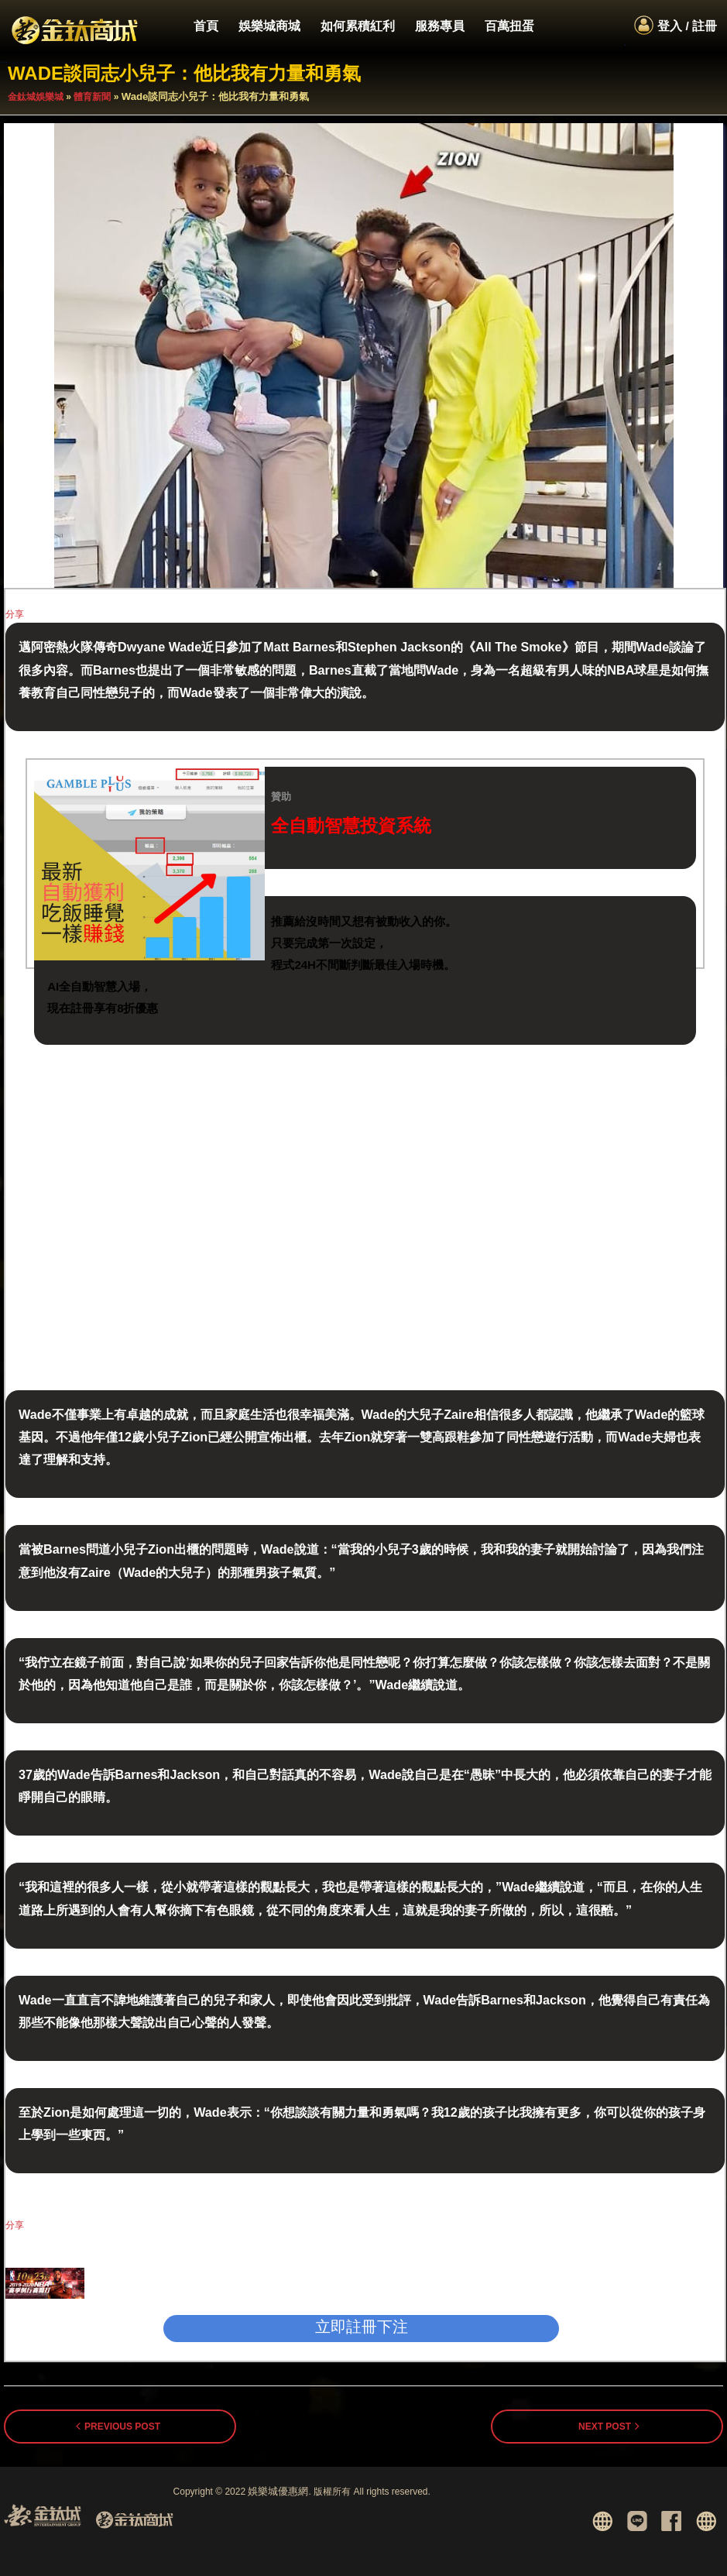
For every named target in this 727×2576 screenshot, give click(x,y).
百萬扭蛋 (509, 26)
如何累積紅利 (358, 26)
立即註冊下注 (361, 2326)
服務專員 (440, 26)
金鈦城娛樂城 (35, 96)
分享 (14, 614)
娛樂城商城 (269, 26)
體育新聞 (92, 96)
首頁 (206, 26)
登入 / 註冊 (687, 26)
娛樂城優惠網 (278, 2491)
